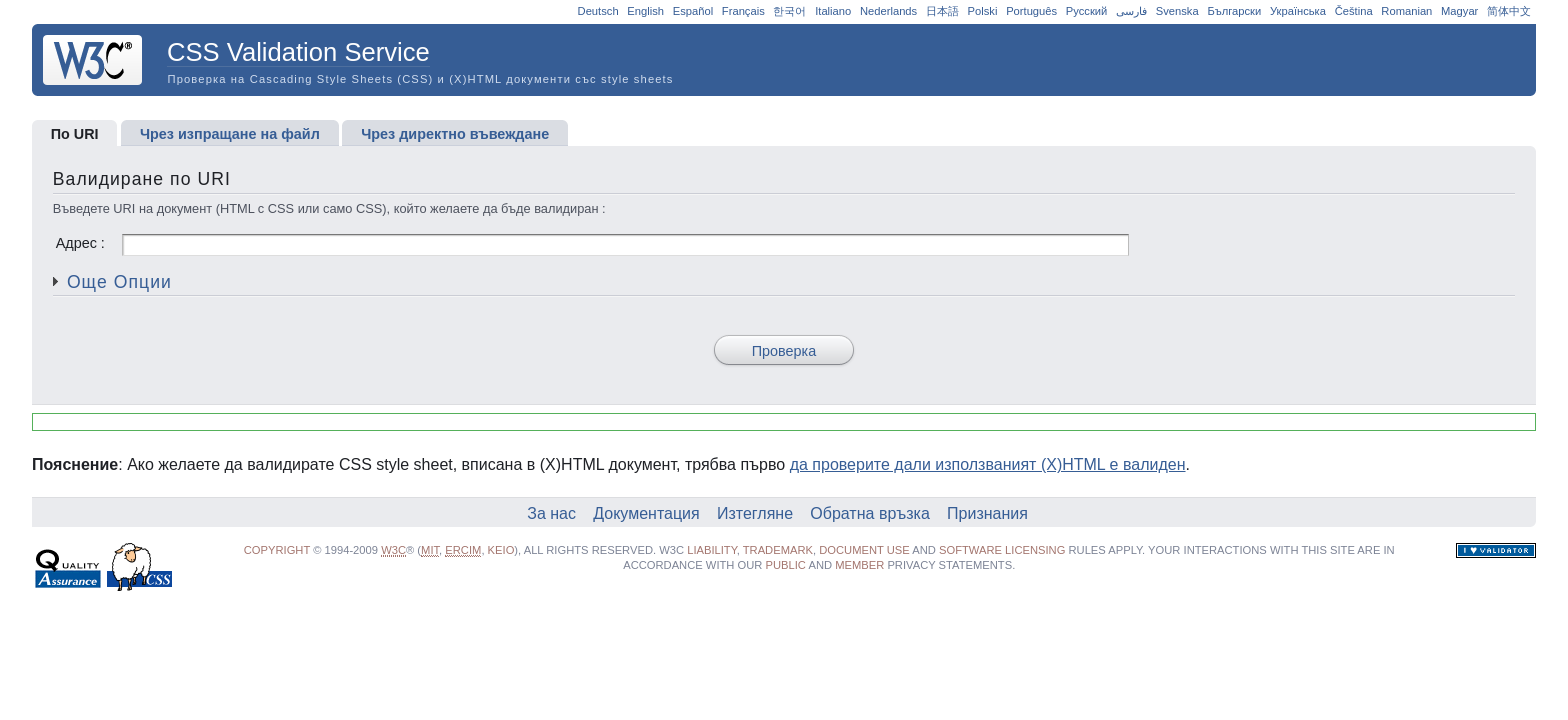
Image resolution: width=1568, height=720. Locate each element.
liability (712, 550)
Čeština (1354, 11)
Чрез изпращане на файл (230, 134)
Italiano (833, 11)
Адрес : (592, 243)
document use (864, 550)
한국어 (789, 11)
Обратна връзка (870, 513)
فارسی (1131, 11)
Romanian (1406, 11)
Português (1031, 11)
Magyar (1459, 11)
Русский (1087, 11)
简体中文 (1509, 11)
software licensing (1002, 550)
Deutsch (598, 11)
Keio (501, 550)
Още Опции (119, 282)
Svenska (1177, 11)
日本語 (942, 11)
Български (1234, 11)
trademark (778, 550)
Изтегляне (755, 513)
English (645, 11)
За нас (551, 513)
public (786, 565)
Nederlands (888, 11)
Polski (983, 11)
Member (859, 565)
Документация (646, 513)
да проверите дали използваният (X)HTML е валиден (988, 464)
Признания (987, 513)
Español (693, 11)
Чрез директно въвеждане (455, 134)
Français (743, 11)
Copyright (277, 550)
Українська (1298, 11)
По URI (75, 134)
